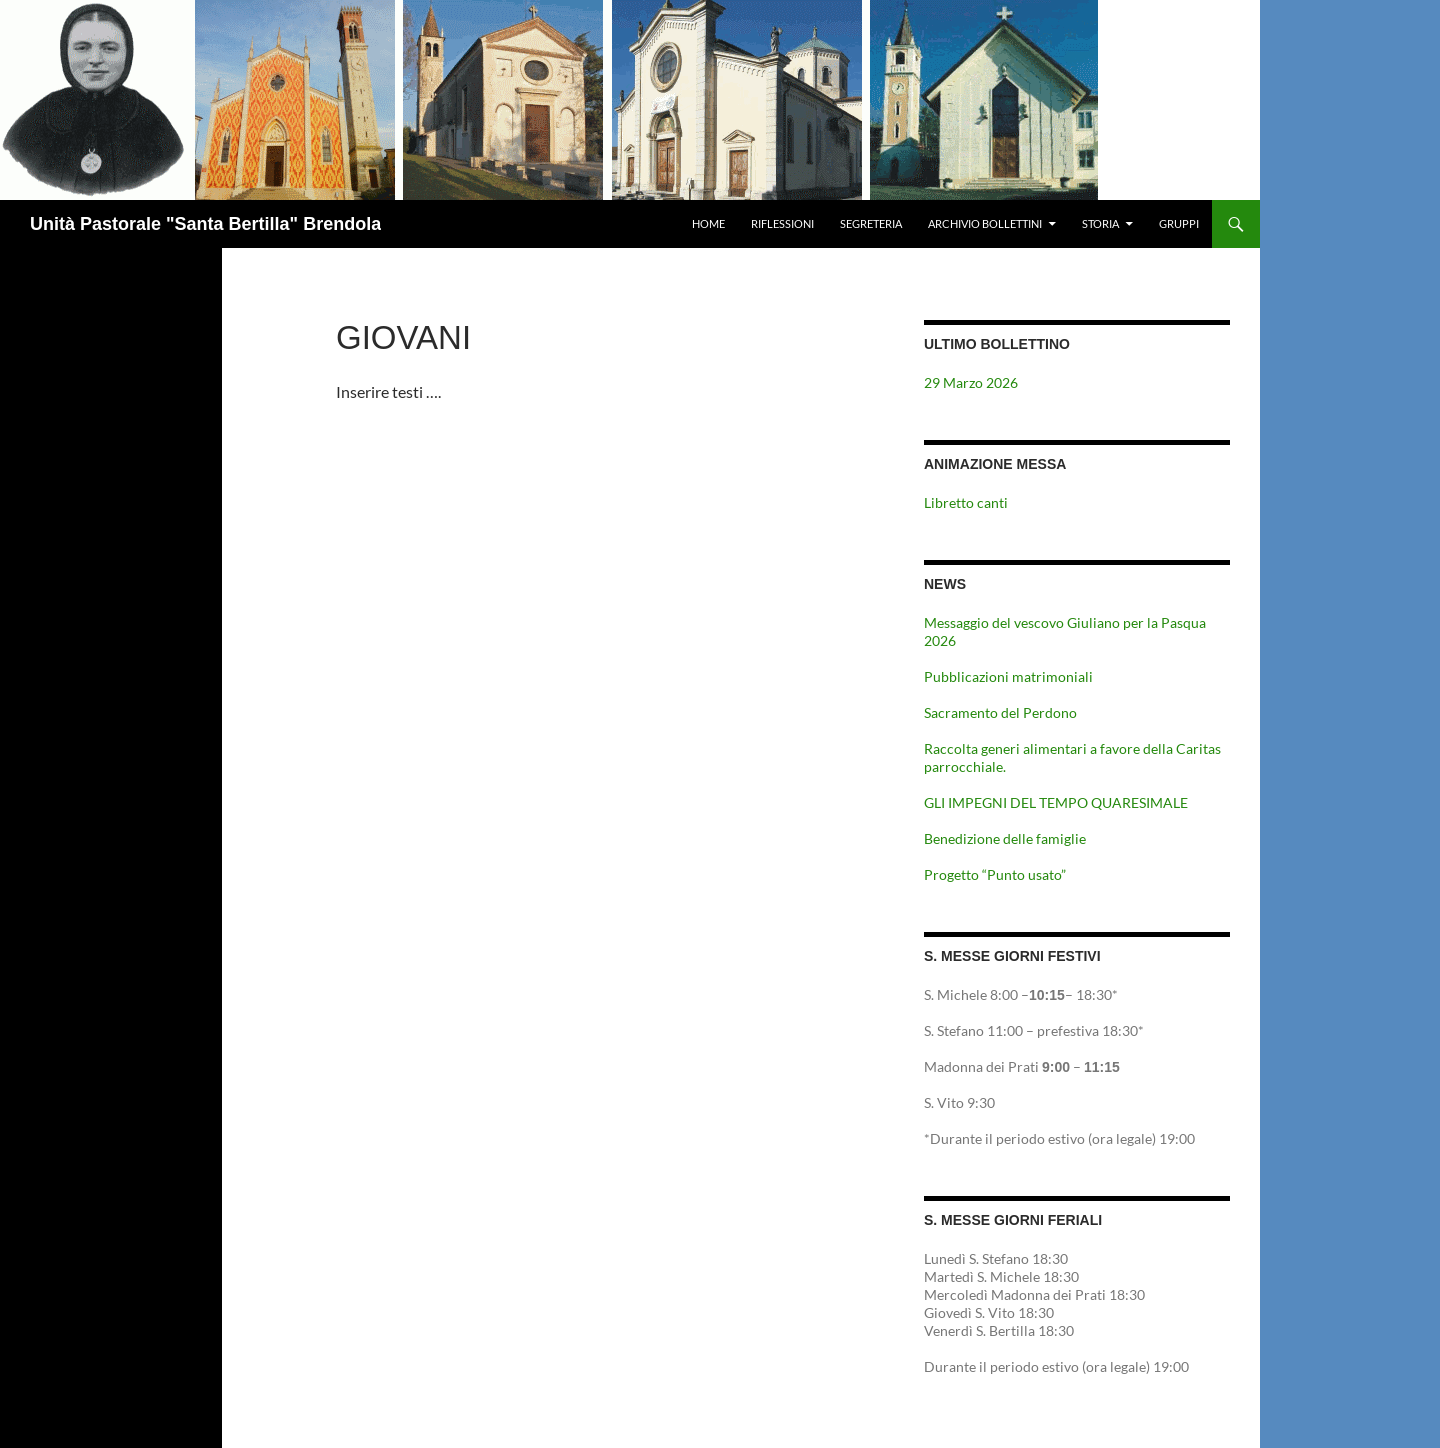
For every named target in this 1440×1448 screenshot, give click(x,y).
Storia (1100, 223)
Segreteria (871, 223)
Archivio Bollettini (985, 223)
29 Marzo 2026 (971, 382)
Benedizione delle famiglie (1005, 838)
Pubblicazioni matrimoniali (1008, 676)
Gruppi (1179, 223)
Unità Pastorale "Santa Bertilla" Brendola (205, 224)
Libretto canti (966, 502)
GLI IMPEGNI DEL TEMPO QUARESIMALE (1056, 802)
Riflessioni (782, 223)
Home (708, 223)
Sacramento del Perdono (1000, 712)
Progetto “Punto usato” (995, 874)
